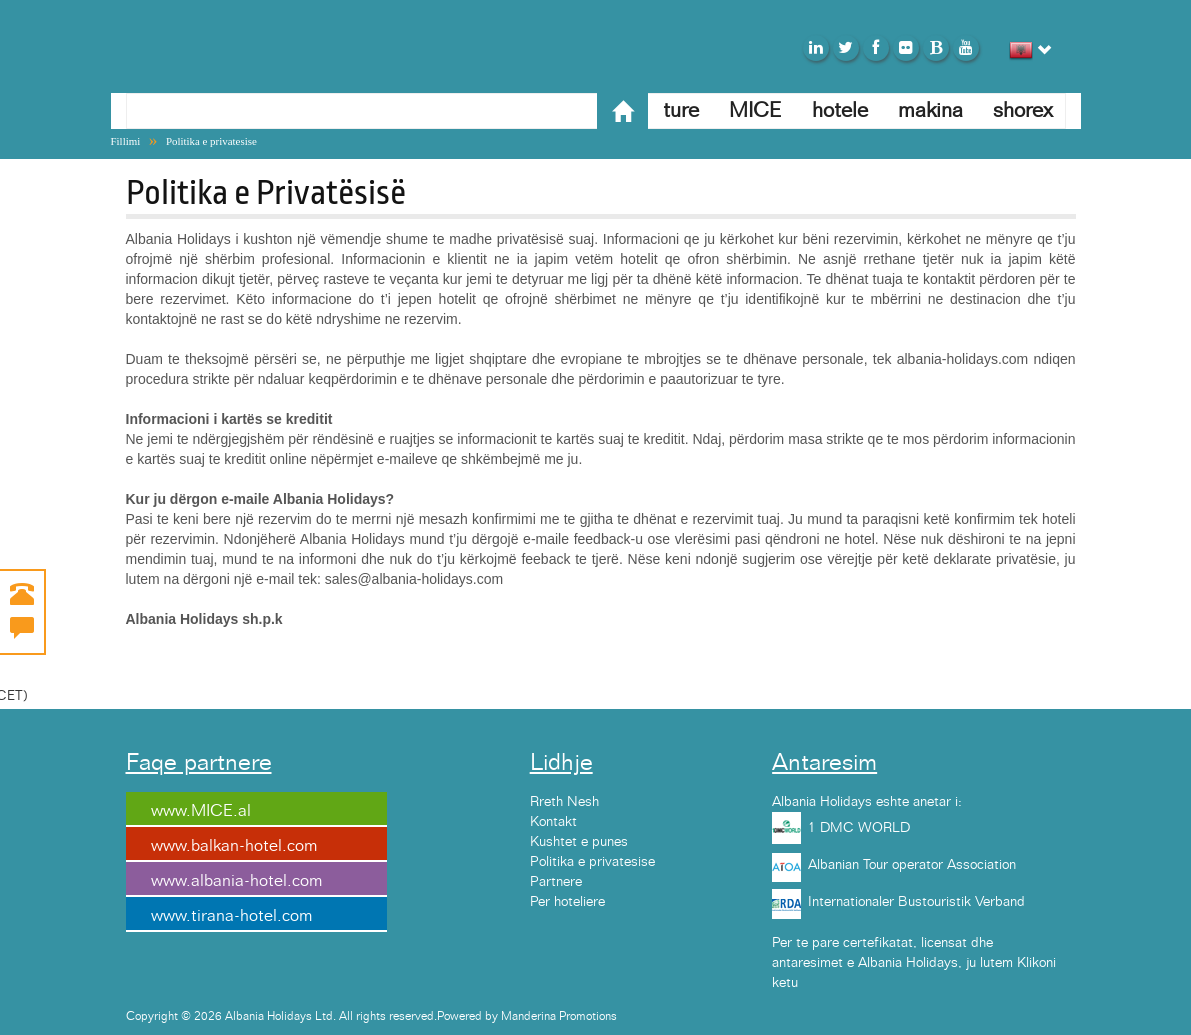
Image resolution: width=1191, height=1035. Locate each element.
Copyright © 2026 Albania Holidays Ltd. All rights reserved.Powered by (313, 1016)
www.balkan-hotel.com (234, 846)
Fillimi (126, 141)
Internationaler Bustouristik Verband (916, 902)
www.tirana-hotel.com (231, 916)
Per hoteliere (567, 902)
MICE (755, 110)
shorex (1023, 110)
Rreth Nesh (564, 802)
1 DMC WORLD (859, 828)
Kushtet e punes (579, 842)
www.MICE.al (201, 811)
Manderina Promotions (559, 1016)
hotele (840, 110)
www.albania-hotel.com (236, 881)
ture (681, 110)
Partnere (556, 882)
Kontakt (553, 822)
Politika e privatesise (211, 141)
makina (930, 110)
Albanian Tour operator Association (912, 865)
